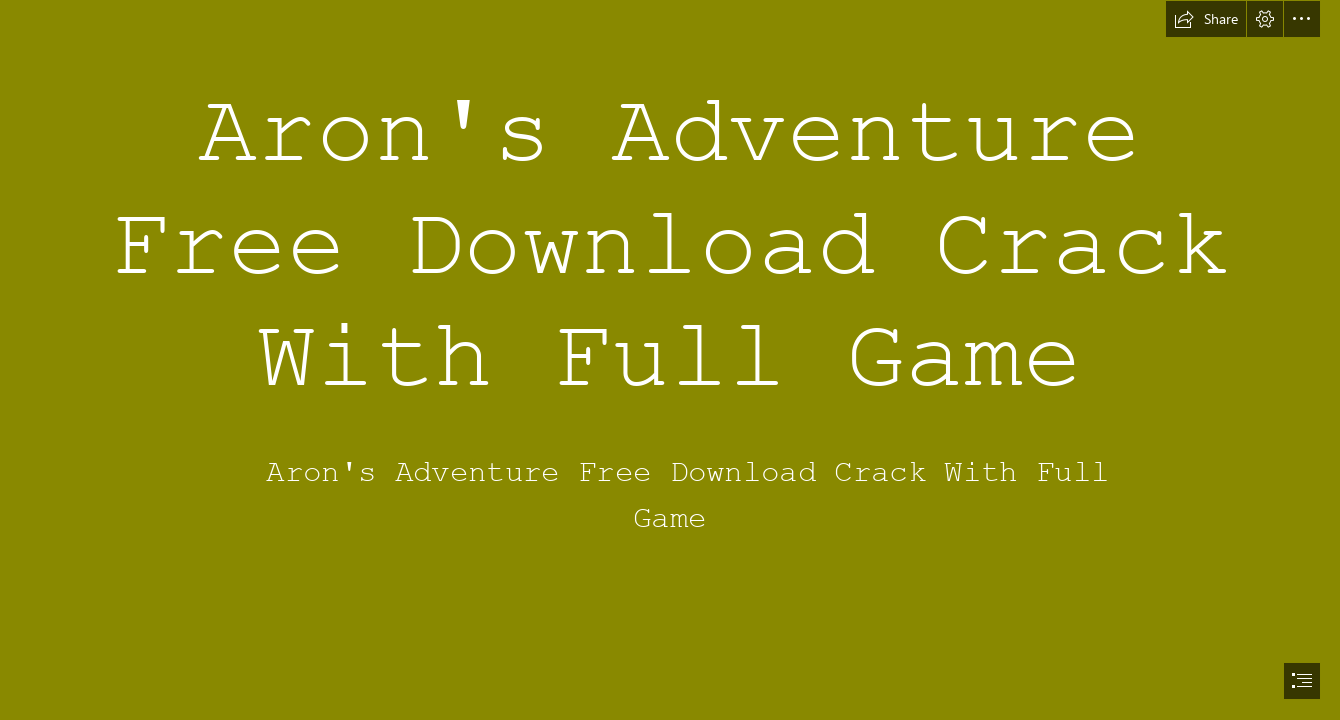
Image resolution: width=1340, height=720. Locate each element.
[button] (1206, 19)
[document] (670, 360)
